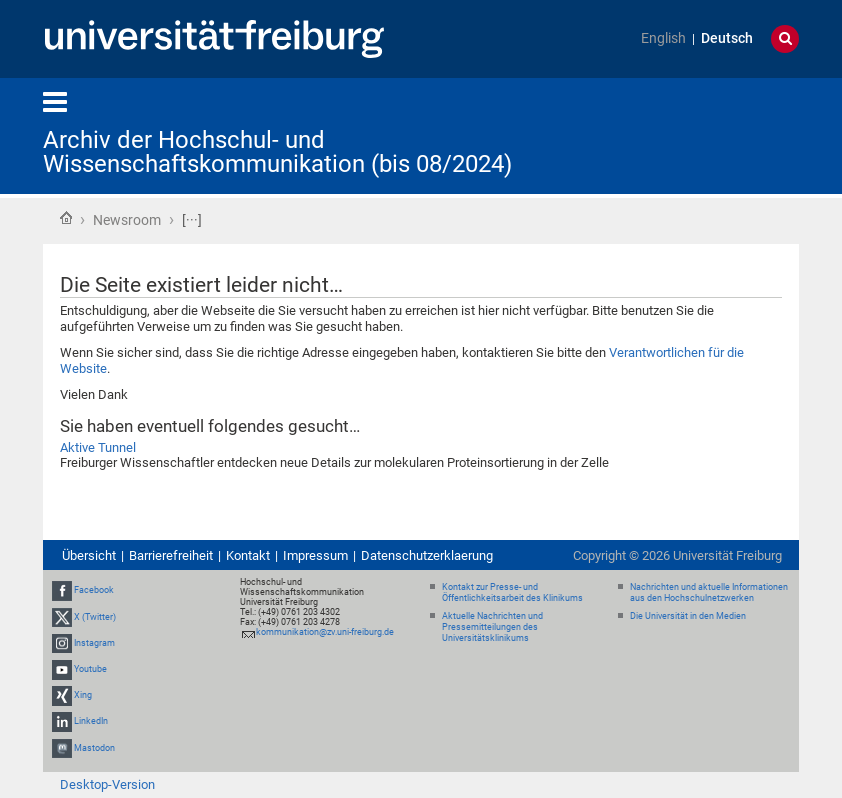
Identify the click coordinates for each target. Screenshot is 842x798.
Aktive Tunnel (98, 447)
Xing (83, 695)
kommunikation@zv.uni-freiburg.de (325, 632)
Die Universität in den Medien (688, 616)
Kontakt (248, 555)
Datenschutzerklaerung (427, 555)
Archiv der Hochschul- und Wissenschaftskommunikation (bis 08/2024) (277, 152)
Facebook (94, 590)
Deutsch (727, 38)
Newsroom (127, 220)
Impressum (315, 555)
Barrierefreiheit (171, 555)
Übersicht (89, 555)
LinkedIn (91, 722)
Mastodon (94, 748)
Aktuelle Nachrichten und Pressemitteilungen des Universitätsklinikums (492, 627)
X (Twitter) (95, 617)
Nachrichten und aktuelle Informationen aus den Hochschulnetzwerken (709, 592)
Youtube (90, 669)
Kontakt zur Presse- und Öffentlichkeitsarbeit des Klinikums (512, 592)
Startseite (66, 218)
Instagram (94, 643)
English (663, 38)
